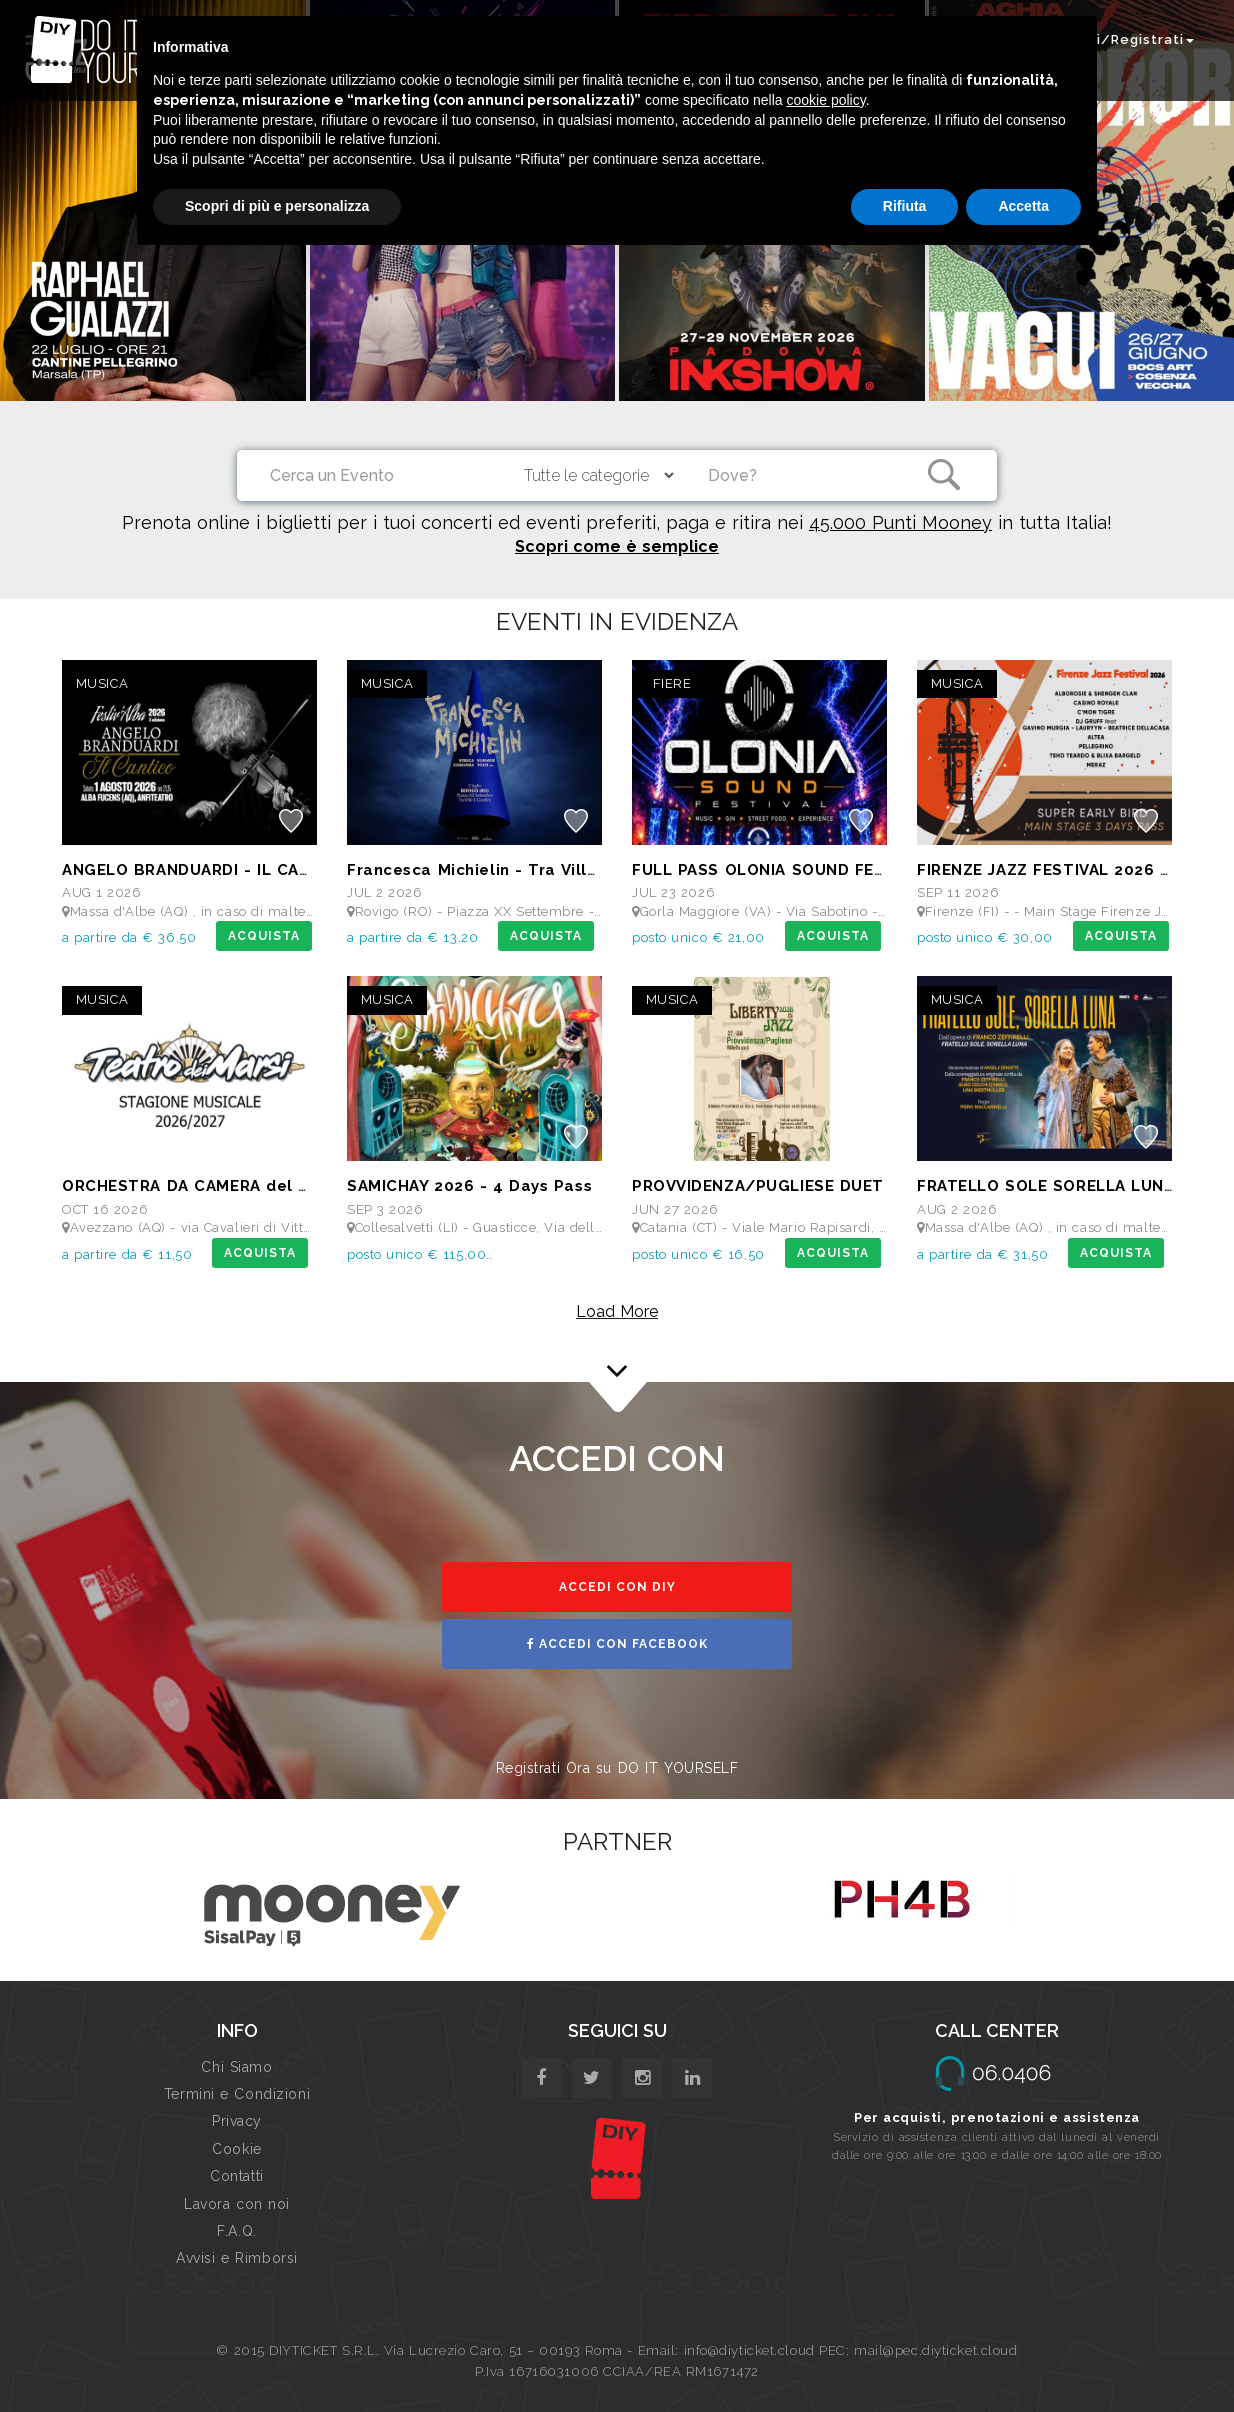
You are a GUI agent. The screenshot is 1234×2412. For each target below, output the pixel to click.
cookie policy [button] (826, 100)
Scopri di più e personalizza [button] (277, 206)
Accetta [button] (1023, 206)
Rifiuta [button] (905, 206)
